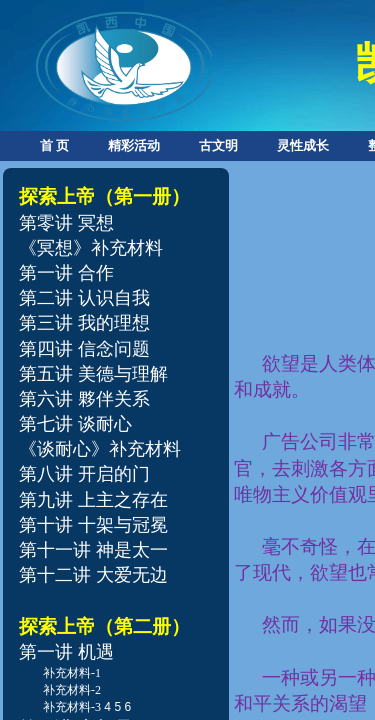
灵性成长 (303, 145)
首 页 (54, 145)
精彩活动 (134, 145)
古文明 (218, 145)
